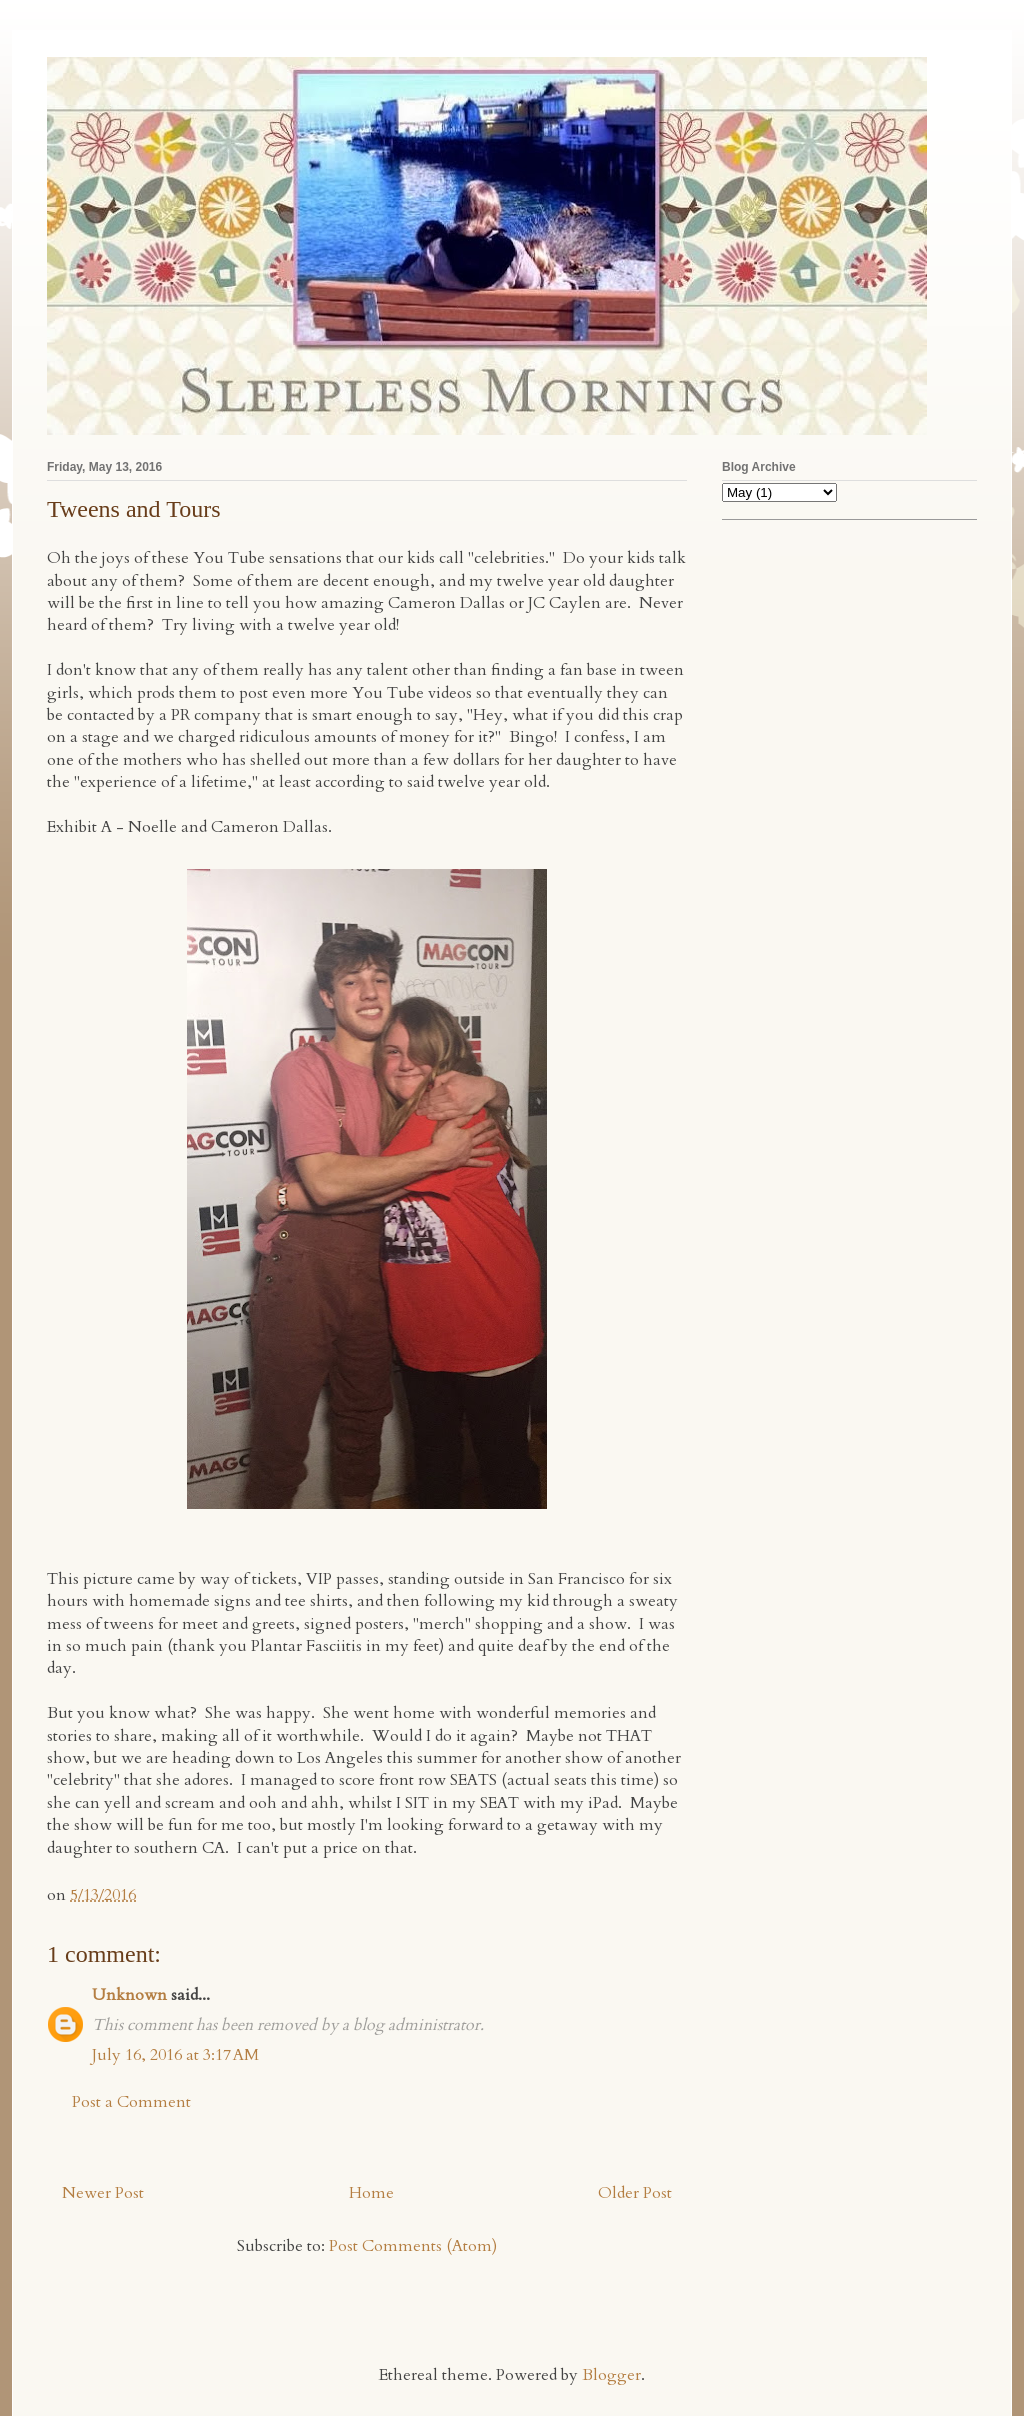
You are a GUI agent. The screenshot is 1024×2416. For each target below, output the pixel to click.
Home (371, 2193)
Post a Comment (131, 2102)
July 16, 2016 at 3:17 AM (175, 2055)
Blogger (611, 2375)
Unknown (129, 1995)
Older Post (635, 2193)
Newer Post (103, 2193)
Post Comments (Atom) (413, 2246)
